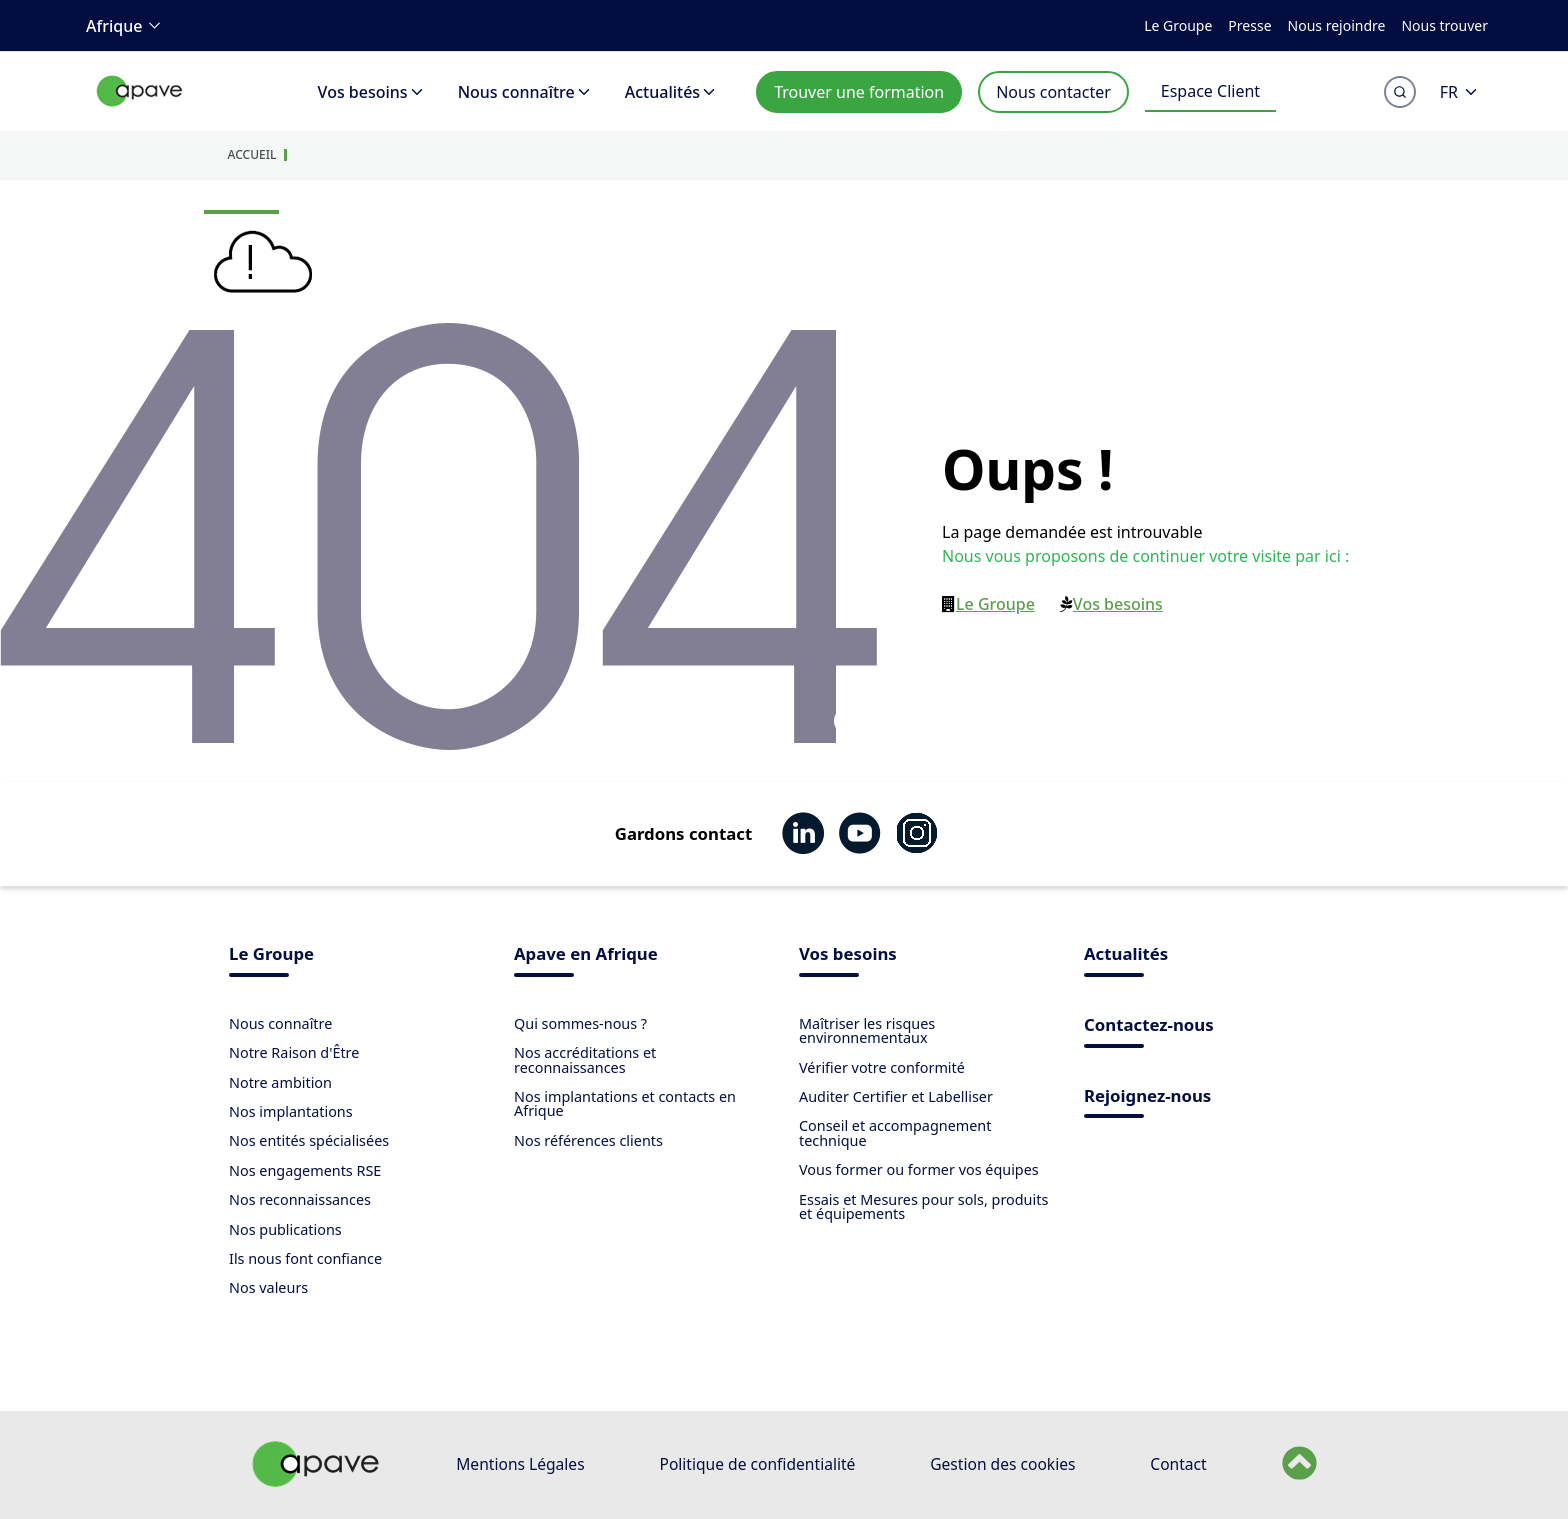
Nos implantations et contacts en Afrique (625, 1103)
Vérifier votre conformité (882, 1067)
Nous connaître (525, 92)
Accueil (252, 154)
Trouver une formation (859, 92)
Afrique (126, 25)
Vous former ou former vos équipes (919, 1169)
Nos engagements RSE (305, 1170)
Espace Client (1210, 91)
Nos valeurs (268, 1287)
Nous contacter (1053, 92)
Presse (1249, 25)
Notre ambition (280, 1082)
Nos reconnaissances (300, 1199)
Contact (1178, 1464)
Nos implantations (291, 1111)
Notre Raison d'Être (294, 1052)
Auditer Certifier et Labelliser (896, 1096)
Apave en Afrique (586, 955)
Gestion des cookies (1002, 1464)
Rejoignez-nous (1147, 1097)
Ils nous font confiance (305, 1258)
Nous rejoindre (1337, 25)
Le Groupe (1178, 25)
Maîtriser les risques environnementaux (867, 1030)
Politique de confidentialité (757, 1464)
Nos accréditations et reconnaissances (585, 1059)
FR (1460, 92)
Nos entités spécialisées (309, 1140)
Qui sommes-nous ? (580, 1023)
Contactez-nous (1149, 1026)
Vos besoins (372, 92)
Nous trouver (1444, 25)
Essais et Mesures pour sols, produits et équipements (923, 1206)
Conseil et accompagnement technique (895, 1132)
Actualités (671, 92)
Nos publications (285, 1229)
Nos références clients (588, 1140)
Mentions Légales (520, 1464)
